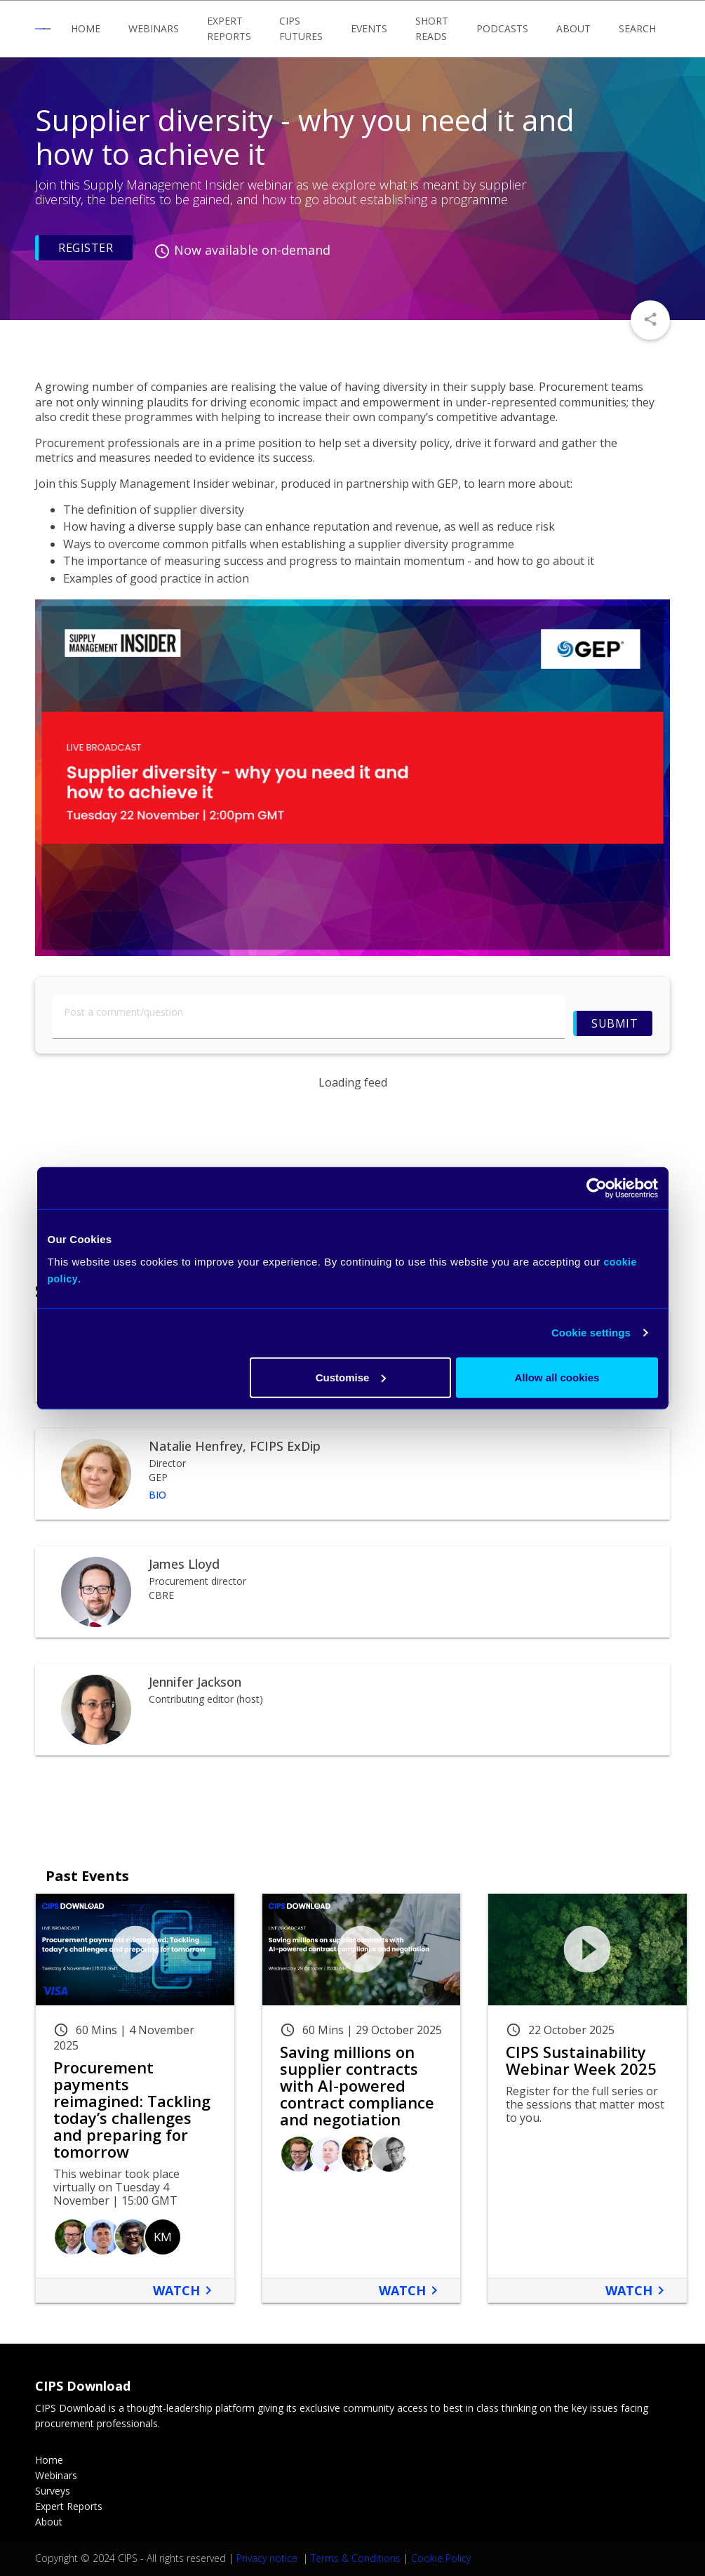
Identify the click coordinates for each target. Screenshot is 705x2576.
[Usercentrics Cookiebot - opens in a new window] (596, 1188)
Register (85, 247)
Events (369, 28)
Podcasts (502, 28)
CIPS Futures (301, 28)
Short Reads (431, 28)
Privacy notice (268, 2558)
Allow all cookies (557, 1377)
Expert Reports (229, 28)
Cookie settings (591, 1333)
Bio (157, 1495)
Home (85, 28)
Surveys (52, 2490)
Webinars (153, 28)
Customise (351, 1377)
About (573, 28)
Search (637, 28)
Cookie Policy (441, 2558)
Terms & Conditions (356, 2558)
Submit (614, 1023)
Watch (185, 2290)
